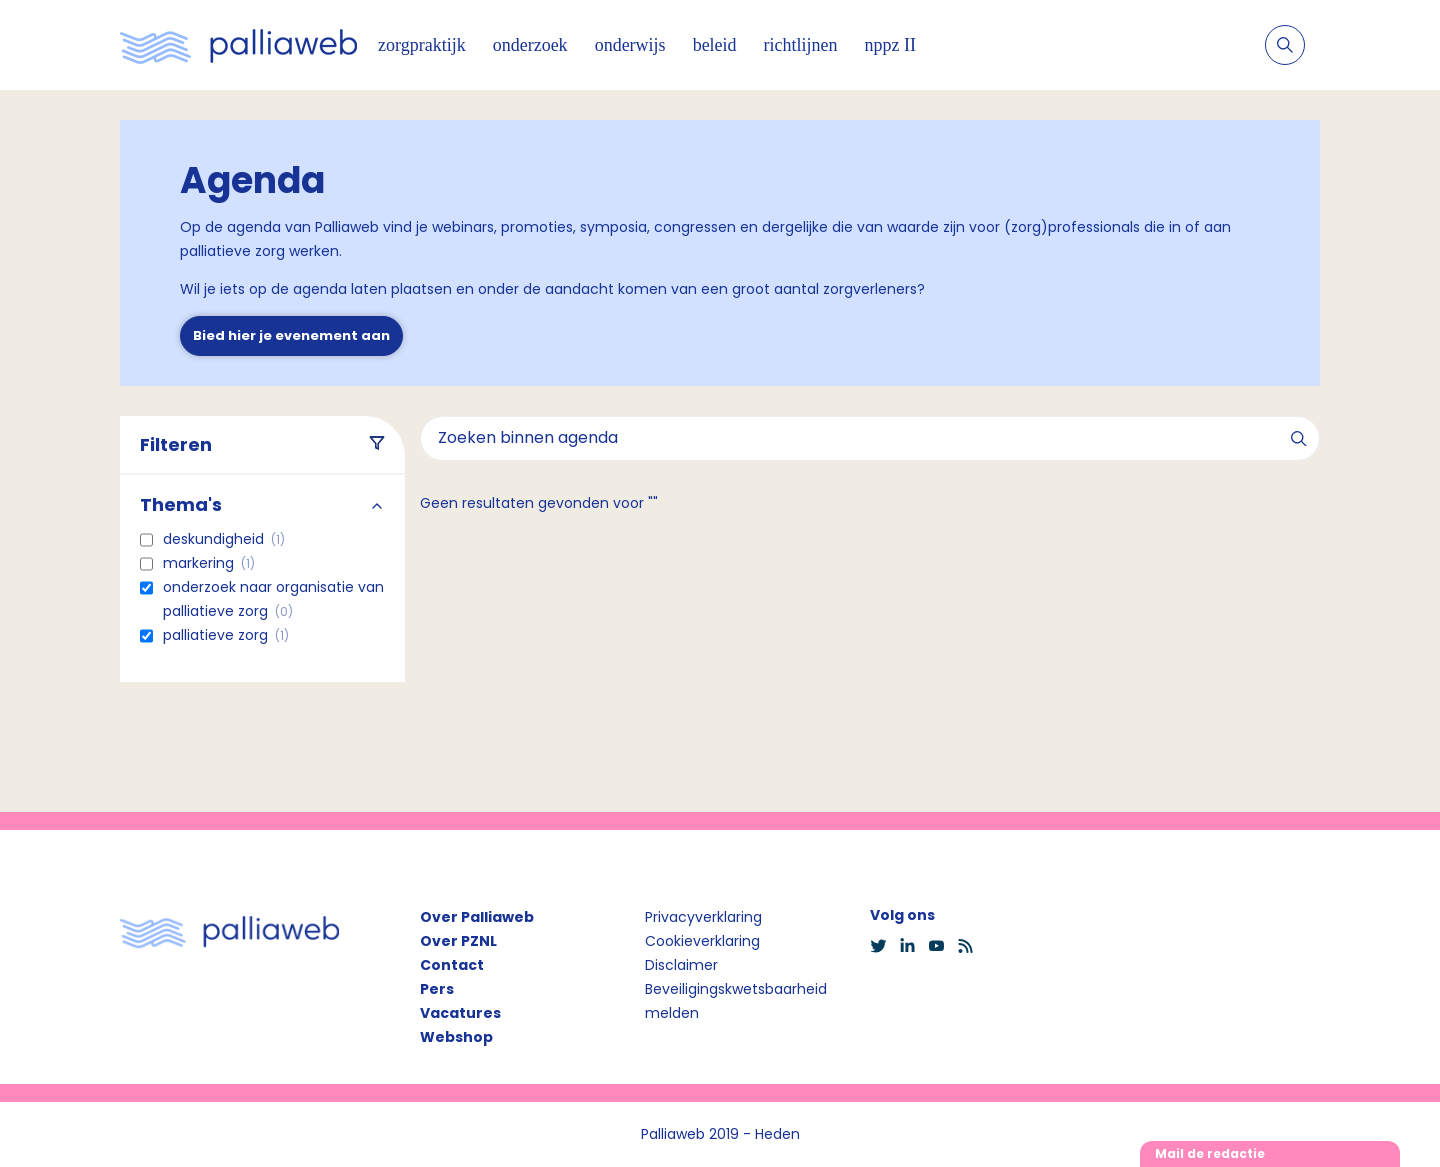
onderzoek (530, 45)
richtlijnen (801, 45)
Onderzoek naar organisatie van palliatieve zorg (273, 599)
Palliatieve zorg (226, 635)
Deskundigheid (224, 539)
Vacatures (460, 1013)
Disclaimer (681, 965)
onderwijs (630, 45)
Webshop (456, 1037)
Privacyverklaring (703, 917)
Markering (209, 563)
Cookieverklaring (702, 941)
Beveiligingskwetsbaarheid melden (736, 1001)
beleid (715, 45)
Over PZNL (458, 941)
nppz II (890, 45)
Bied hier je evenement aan (291, 335)
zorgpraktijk (422, 45)
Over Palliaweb (477, 917)
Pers (437, 989)
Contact (452, 965)
